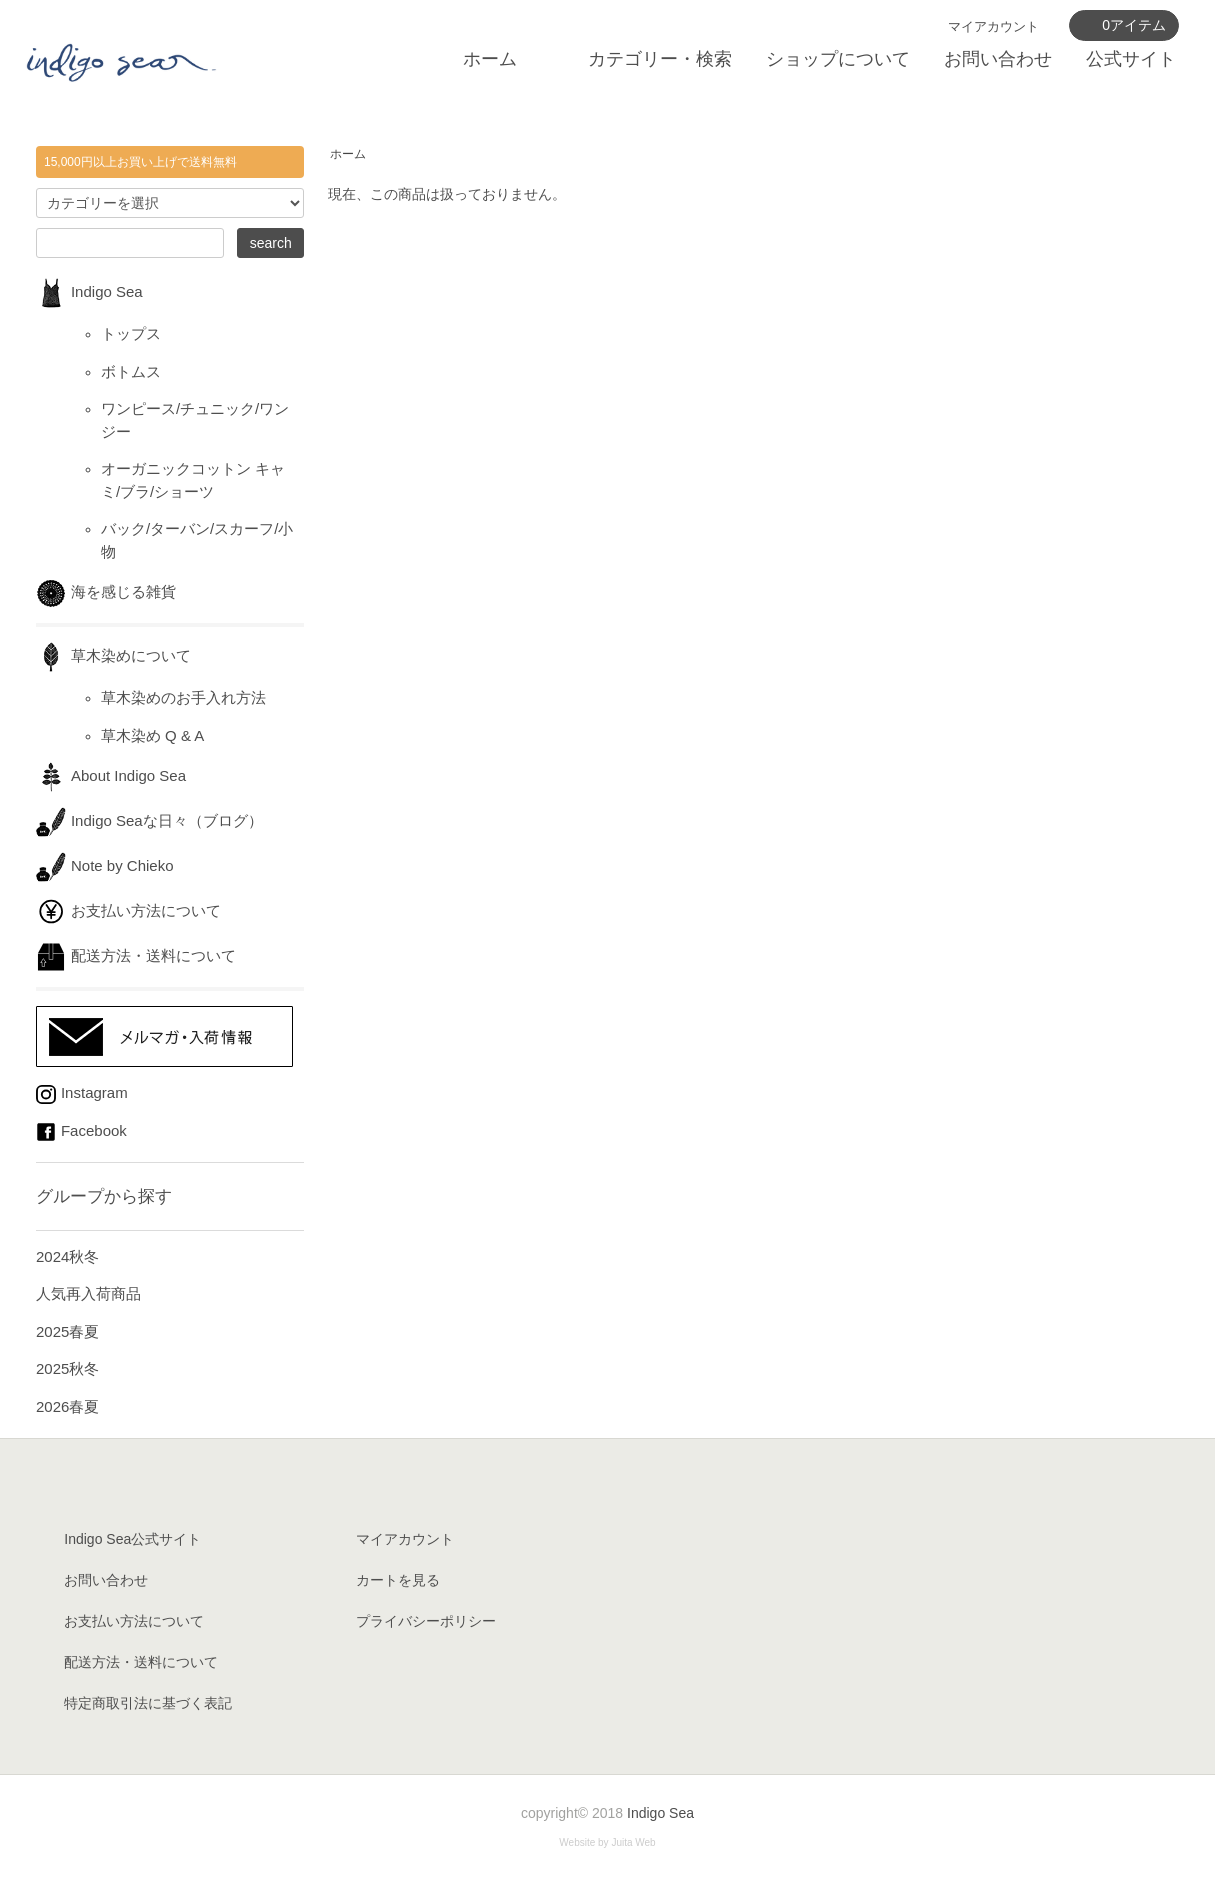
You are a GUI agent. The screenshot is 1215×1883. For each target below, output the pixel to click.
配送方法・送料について (136, 955)
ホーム (490, 59)
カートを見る (398, 1580)
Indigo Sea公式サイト (132, 1539)
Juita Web (633, 1842)
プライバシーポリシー (426, 1621)
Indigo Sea (89, 291)
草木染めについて (113, 655)
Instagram (82, 1092)
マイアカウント (993, 26)
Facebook (81, 1130)
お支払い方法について (128, 910)
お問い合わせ (998, 59)
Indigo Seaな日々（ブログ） (149, 820)
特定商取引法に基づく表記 (148, 1703)
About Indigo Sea (111, 775)
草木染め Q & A (152, 735)
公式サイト (1131, 59)
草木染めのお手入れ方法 (183, 697)
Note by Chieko (105, 865)
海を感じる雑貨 (113, 591)
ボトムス (131, 371)
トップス (131, 333)
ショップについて (838, 59)
